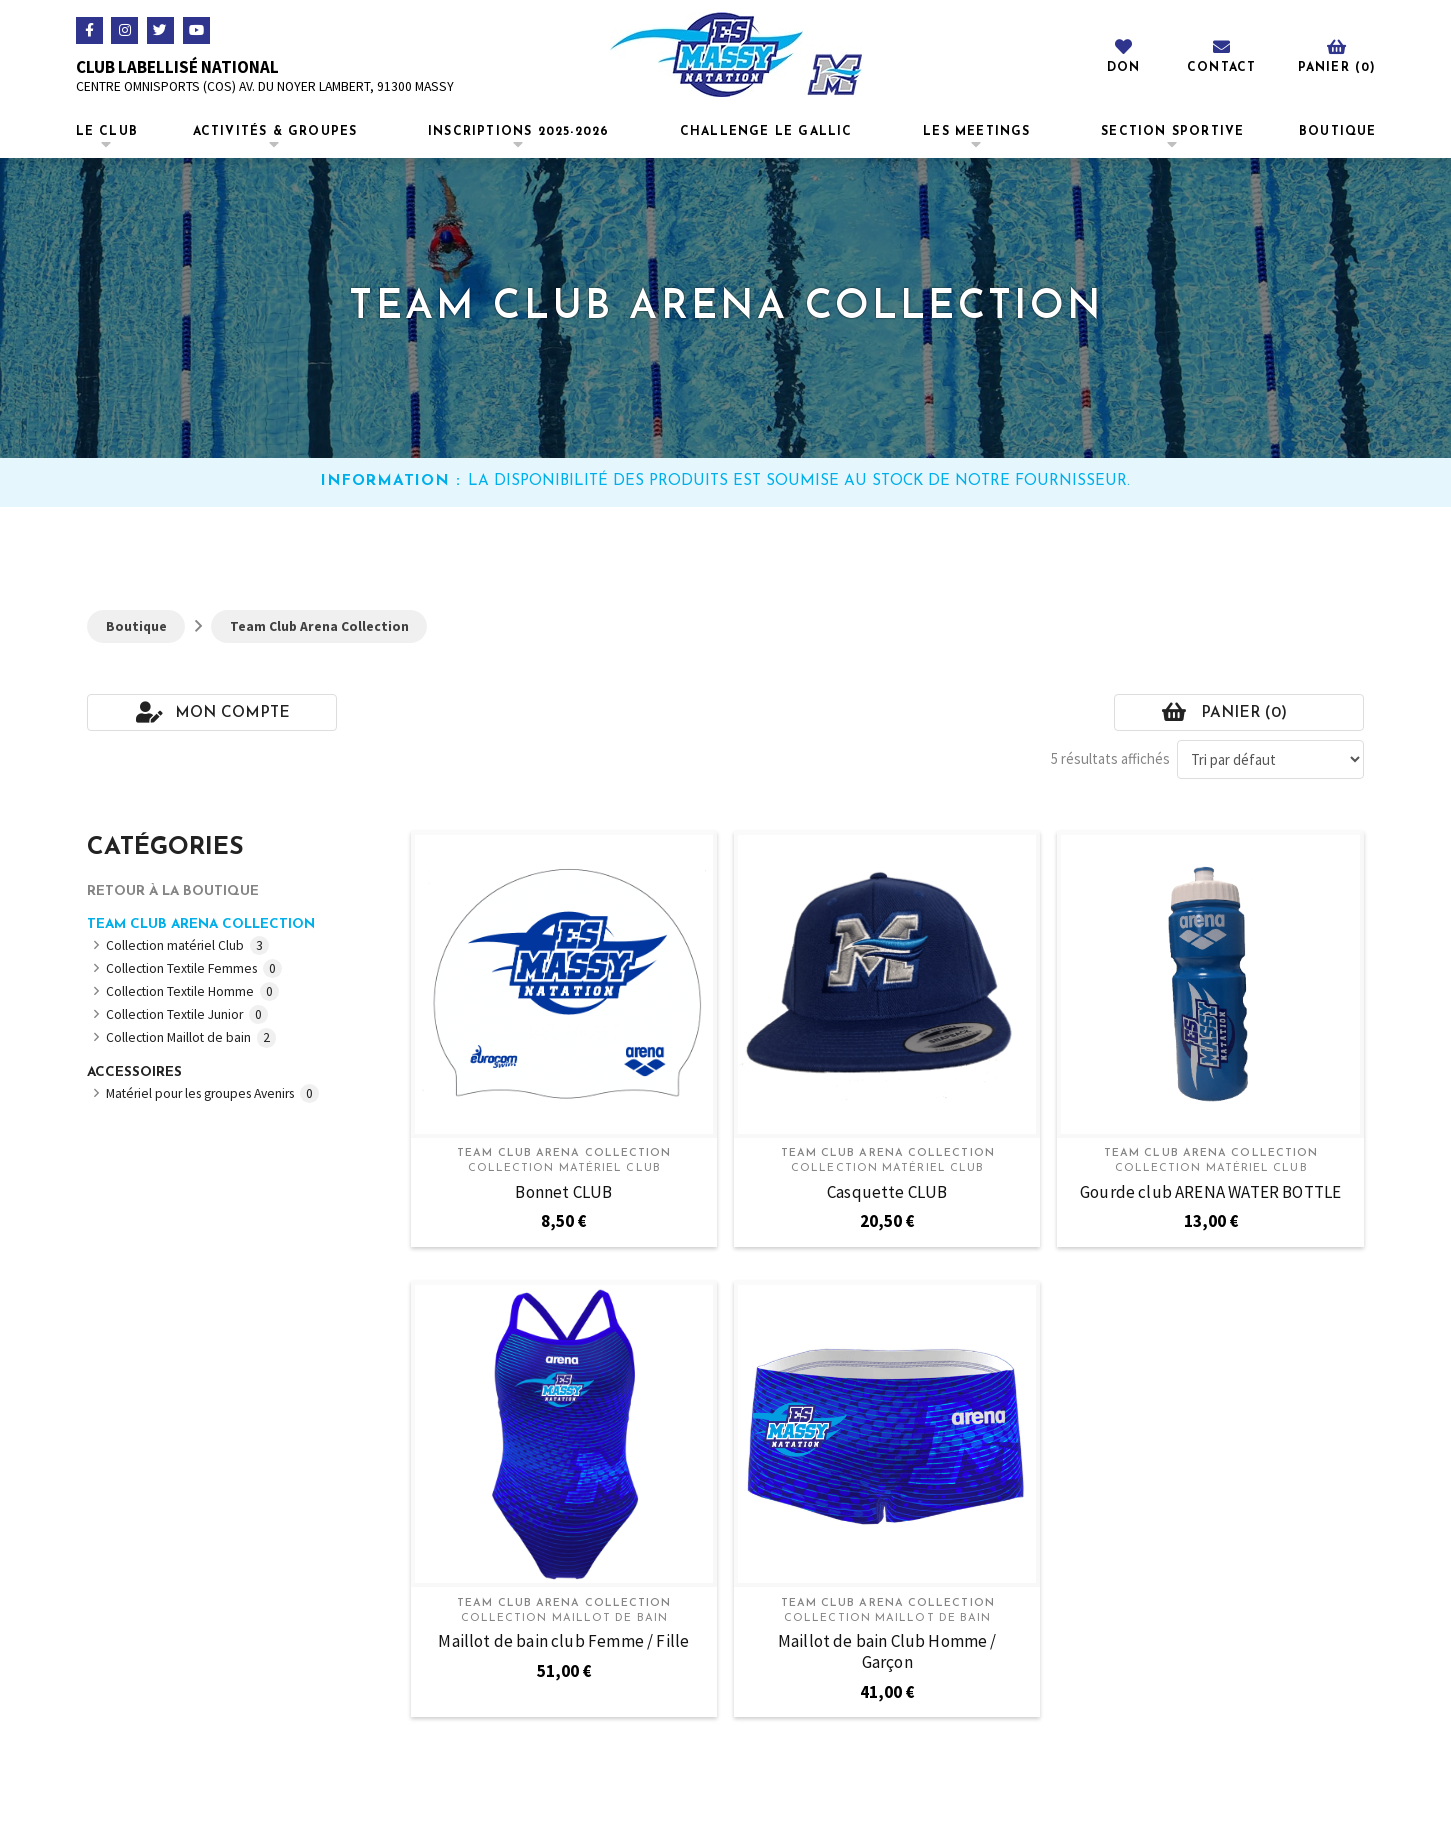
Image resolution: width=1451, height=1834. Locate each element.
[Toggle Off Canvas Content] (1336, 54)
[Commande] (1270, 759)
